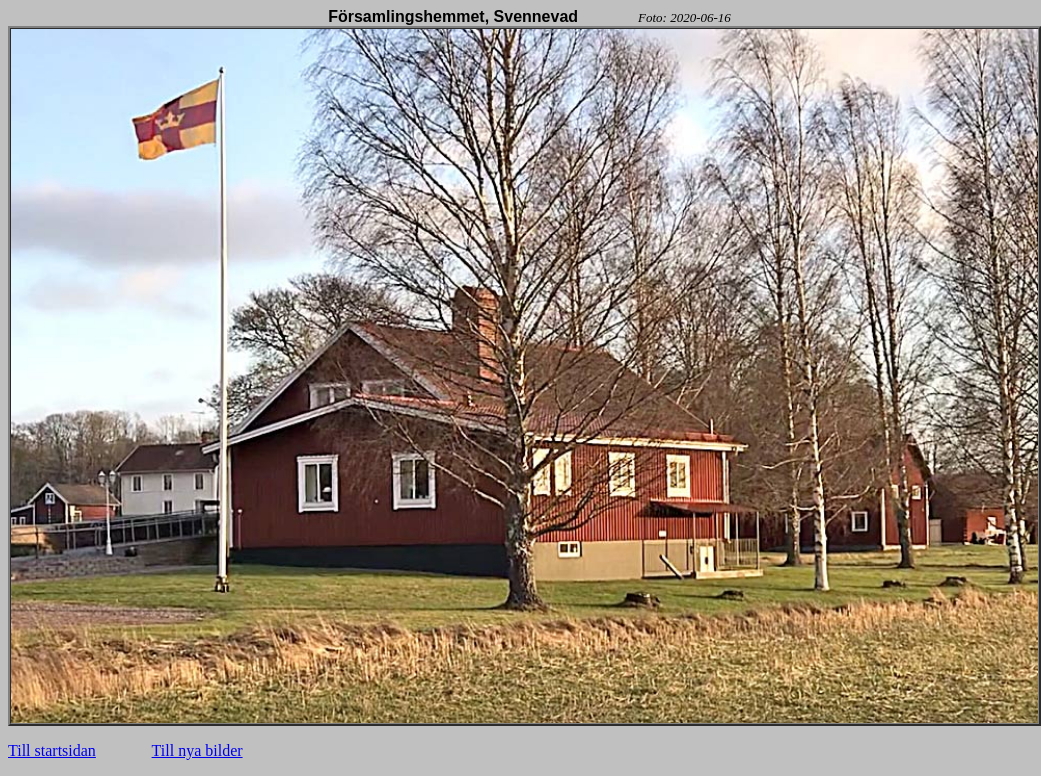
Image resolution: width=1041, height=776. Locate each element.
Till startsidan (52, 750)
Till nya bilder (197, 750)
